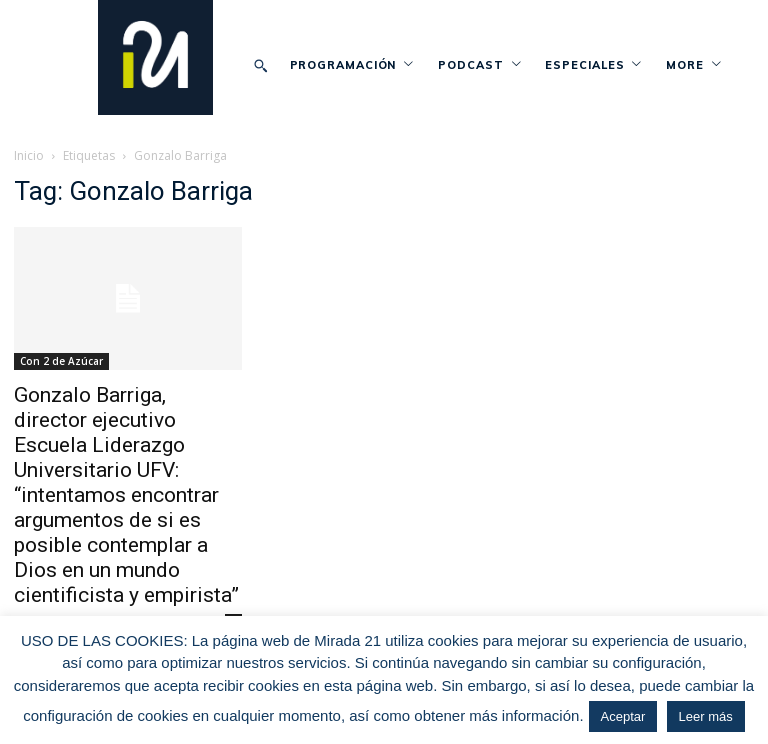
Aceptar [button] (623, 716)
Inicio (29, 155)
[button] (261, 65)
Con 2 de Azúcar (61, 361)
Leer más (706, 716)
